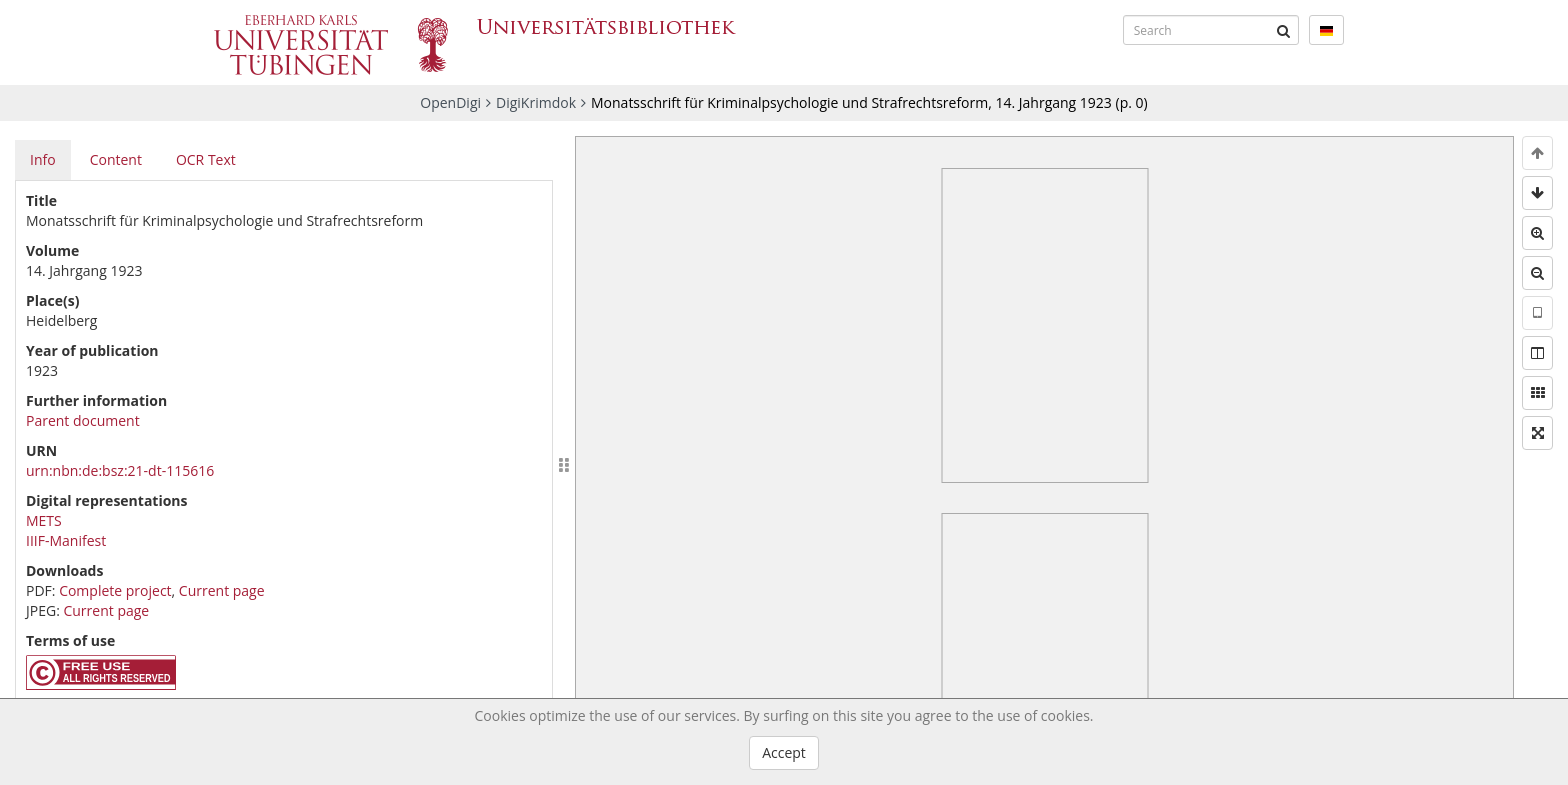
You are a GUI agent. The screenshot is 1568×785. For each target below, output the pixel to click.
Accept (784, 752)
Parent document (83, 420)
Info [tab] (43, 159)
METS (44, 520)
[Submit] (1284, 30)
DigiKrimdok (536, 102)
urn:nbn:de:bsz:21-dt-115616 (120, 470)
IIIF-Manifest (66, 540)
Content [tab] (116, 159)
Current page (222, 590)
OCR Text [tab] (206, 159)
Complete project (115, 590)
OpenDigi (450, 102)
